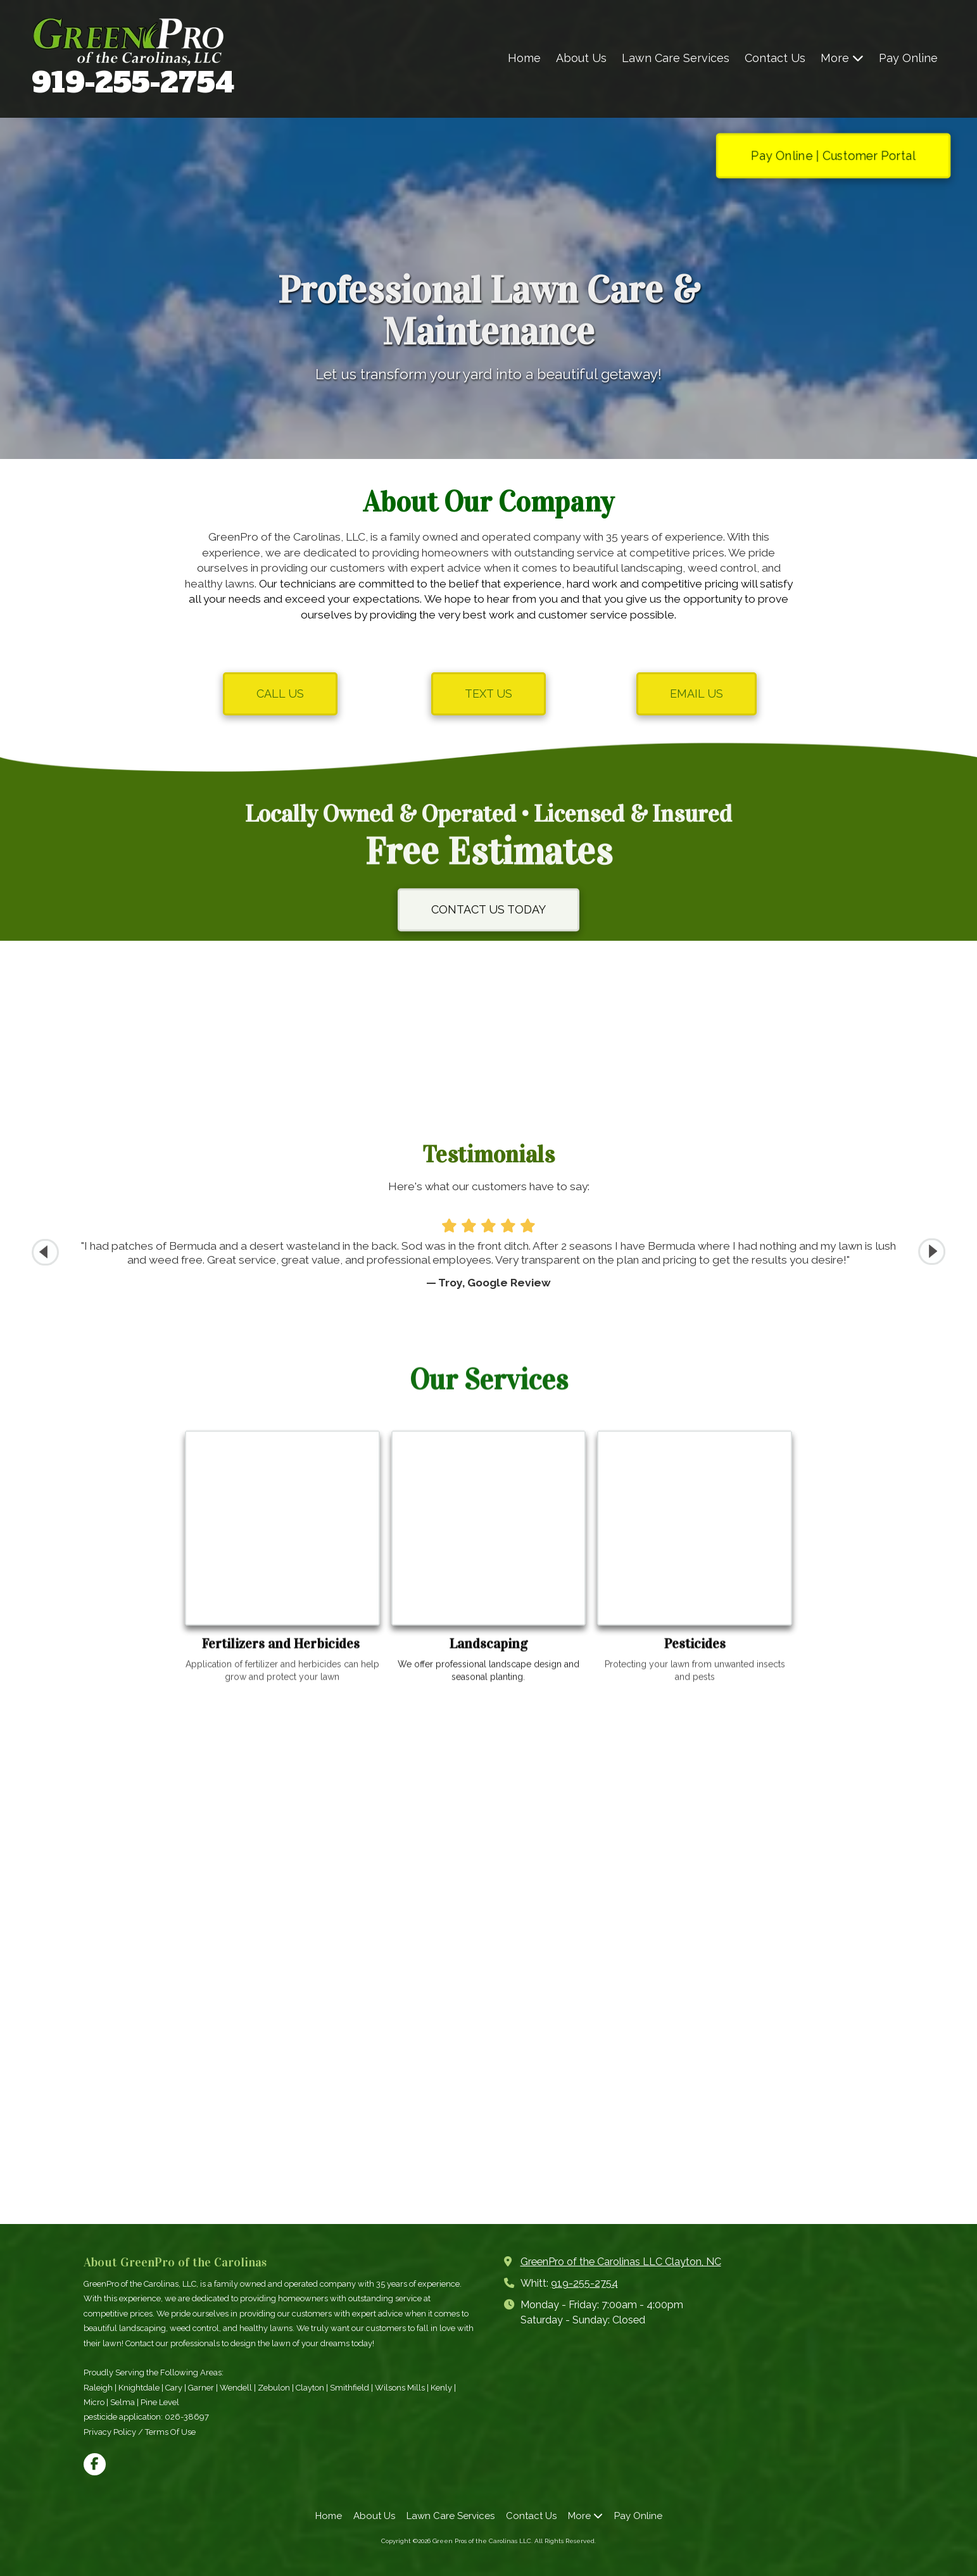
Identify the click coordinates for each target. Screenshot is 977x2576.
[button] (931, 1252)
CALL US (280, 693)
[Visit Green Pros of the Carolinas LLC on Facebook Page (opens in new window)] (95, 2464)
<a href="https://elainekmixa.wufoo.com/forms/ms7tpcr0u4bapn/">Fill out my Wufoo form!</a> (488, 1960)
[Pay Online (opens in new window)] (908, 58)
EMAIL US (696, 693)
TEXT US (488, 693)
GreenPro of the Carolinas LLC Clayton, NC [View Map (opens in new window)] (620, 2262)
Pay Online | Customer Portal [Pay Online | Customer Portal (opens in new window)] (833, 155)
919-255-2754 (133, 82)
